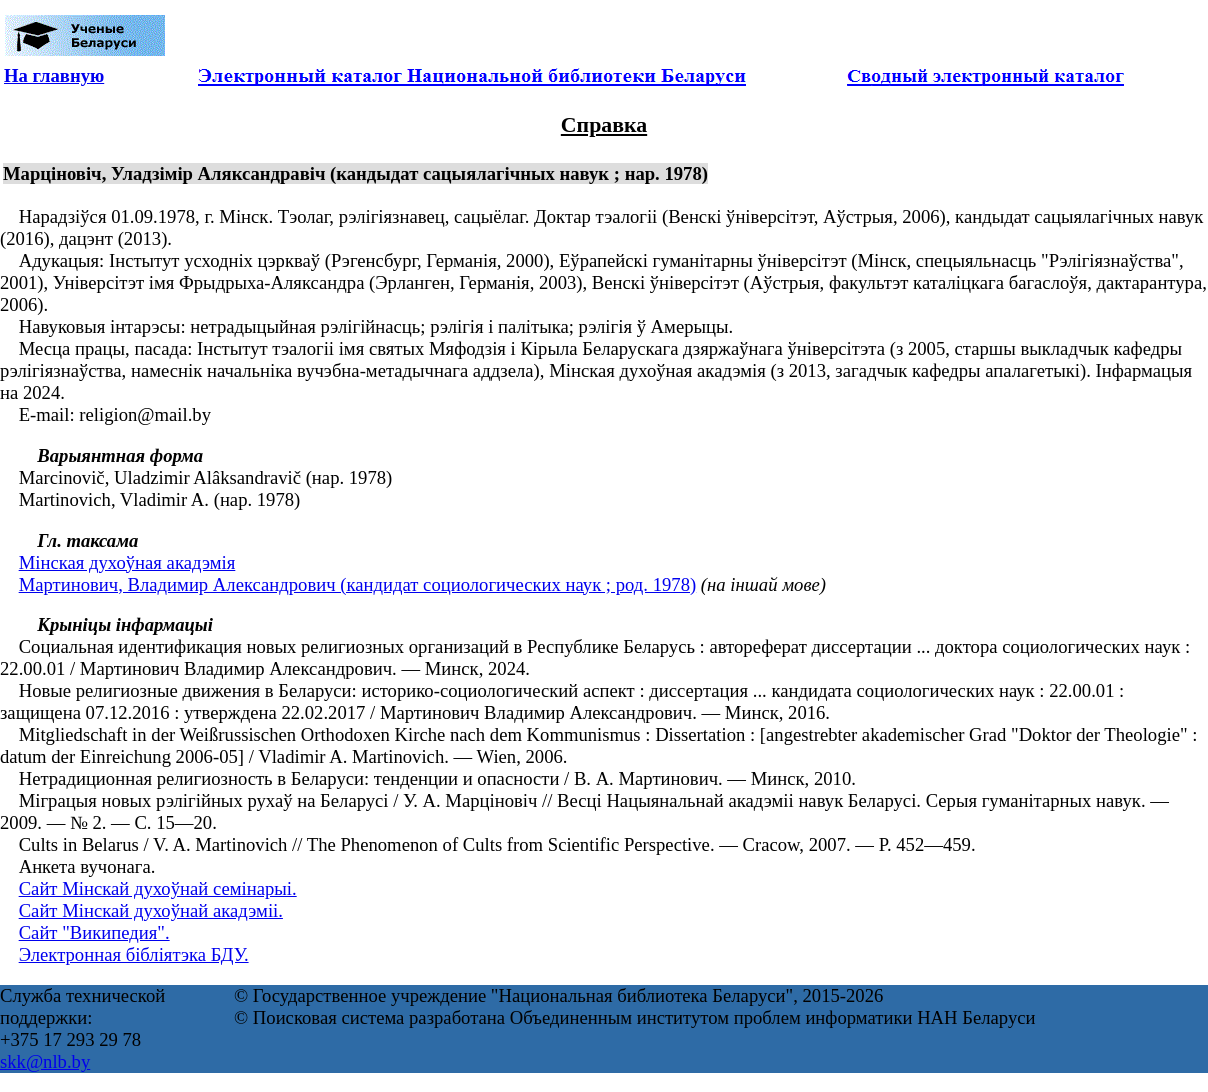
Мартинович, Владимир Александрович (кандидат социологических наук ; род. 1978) (358, 584)
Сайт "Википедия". (94, 932)
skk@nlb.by (45, 1061)
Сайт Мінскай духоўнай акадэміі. (151, 910)
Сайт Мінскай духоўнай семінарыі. (158, 888)
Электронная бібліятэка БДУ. (134, 954)
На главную (54, 75)
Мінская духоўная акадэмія (127, 562)
